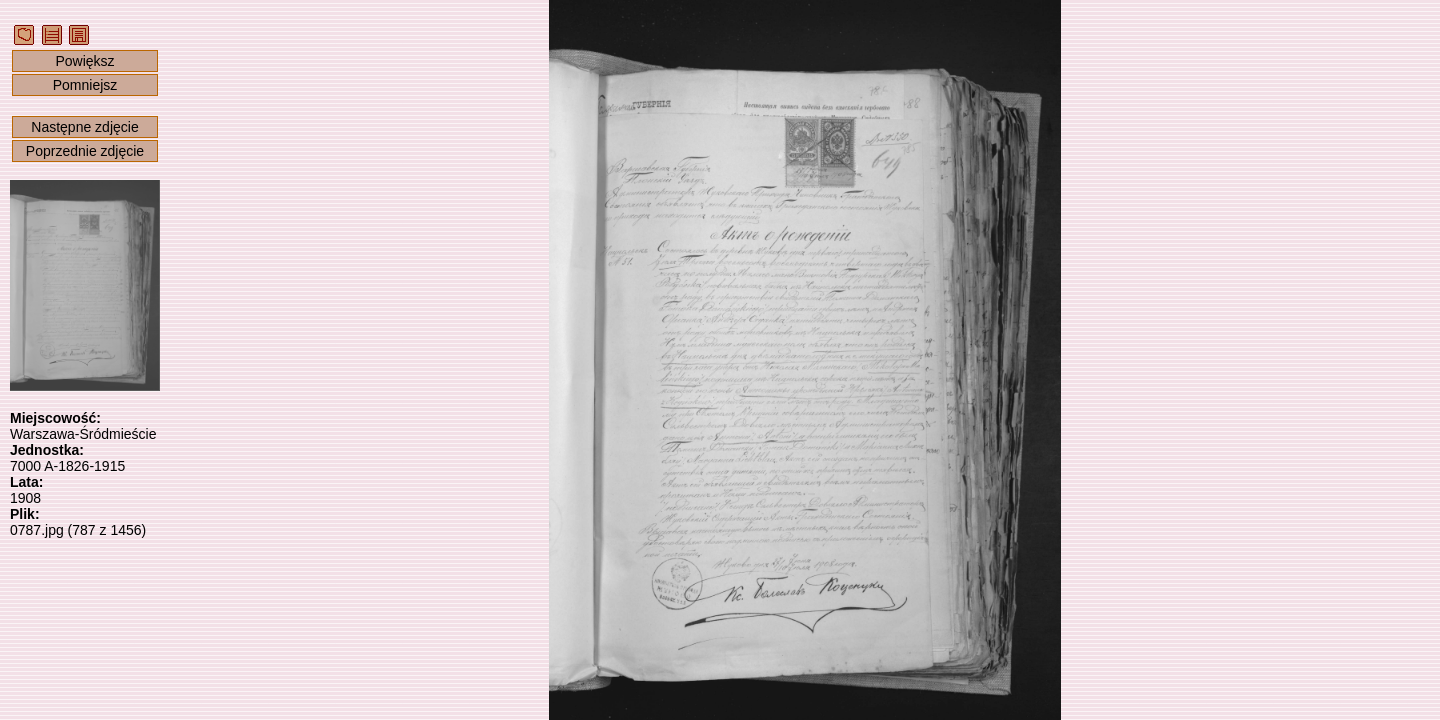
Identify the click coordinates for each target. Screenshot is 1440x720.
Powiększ (84, 61)
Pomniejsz (85, 85)
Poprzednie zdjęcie (85, 151)
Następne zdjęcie (84, 127)
